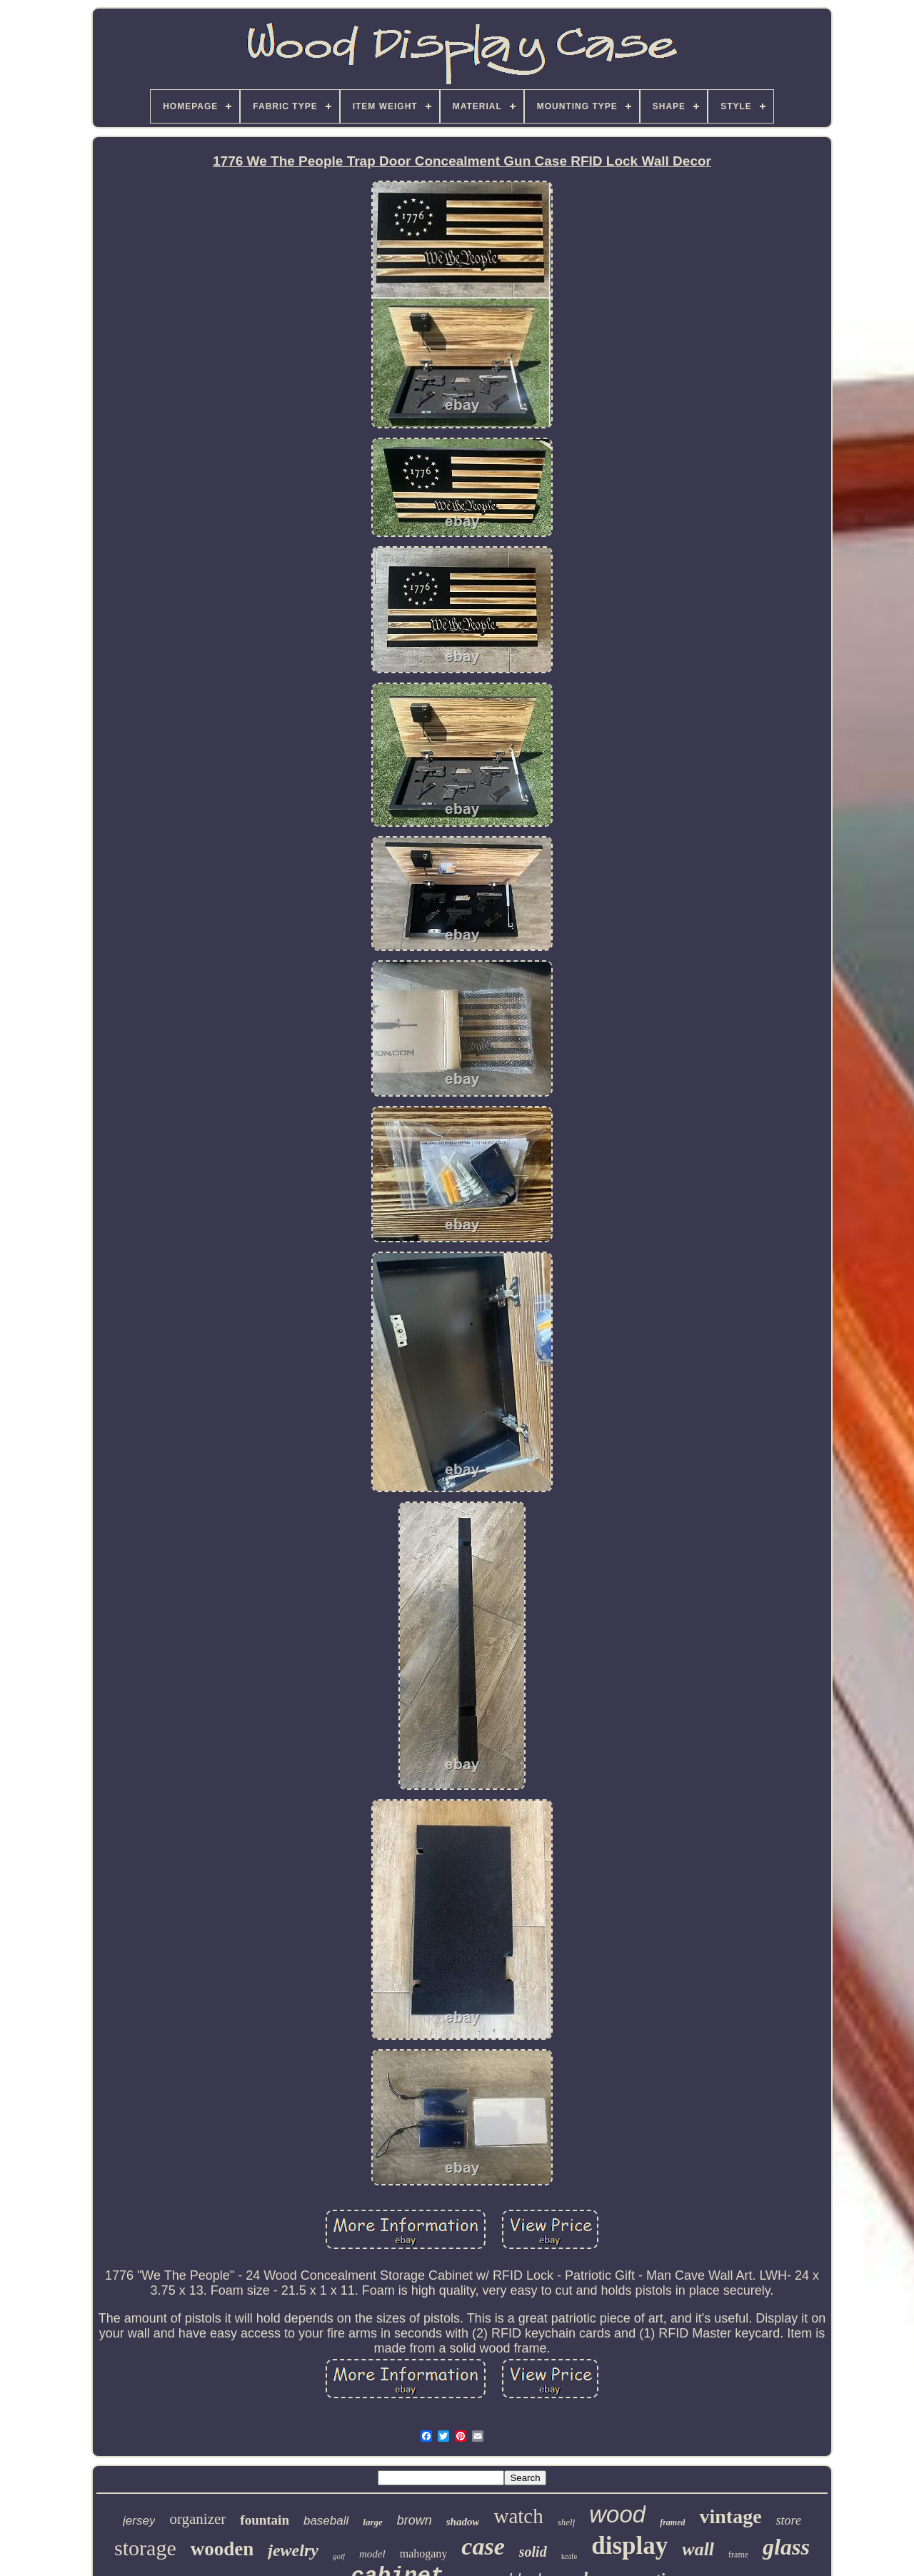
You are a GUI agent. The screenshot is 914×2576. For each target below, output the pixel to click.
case (482, 2546)
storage (145, 2548)
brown (414, 2520)
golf (339, 2556)
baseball (325, 2520)
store (788, 2520)
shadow (463, 2521)
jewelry (293, 2550)
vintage (730, 2516)
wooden (222, 2549)
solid (533, 2552)
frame (738, 2555)
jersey (139, 2520)
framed (672, 2522)
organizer (197, 2518)
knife (569, 2556)
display (629, 2546)
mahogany (424, 2553)
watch (518, 2516)
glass (786, 2547)
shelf (567, 2522)
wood (617, 2514)
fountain (264, 2519)
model (372, 2554)
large (372, 2522)
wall (698, 2549)
